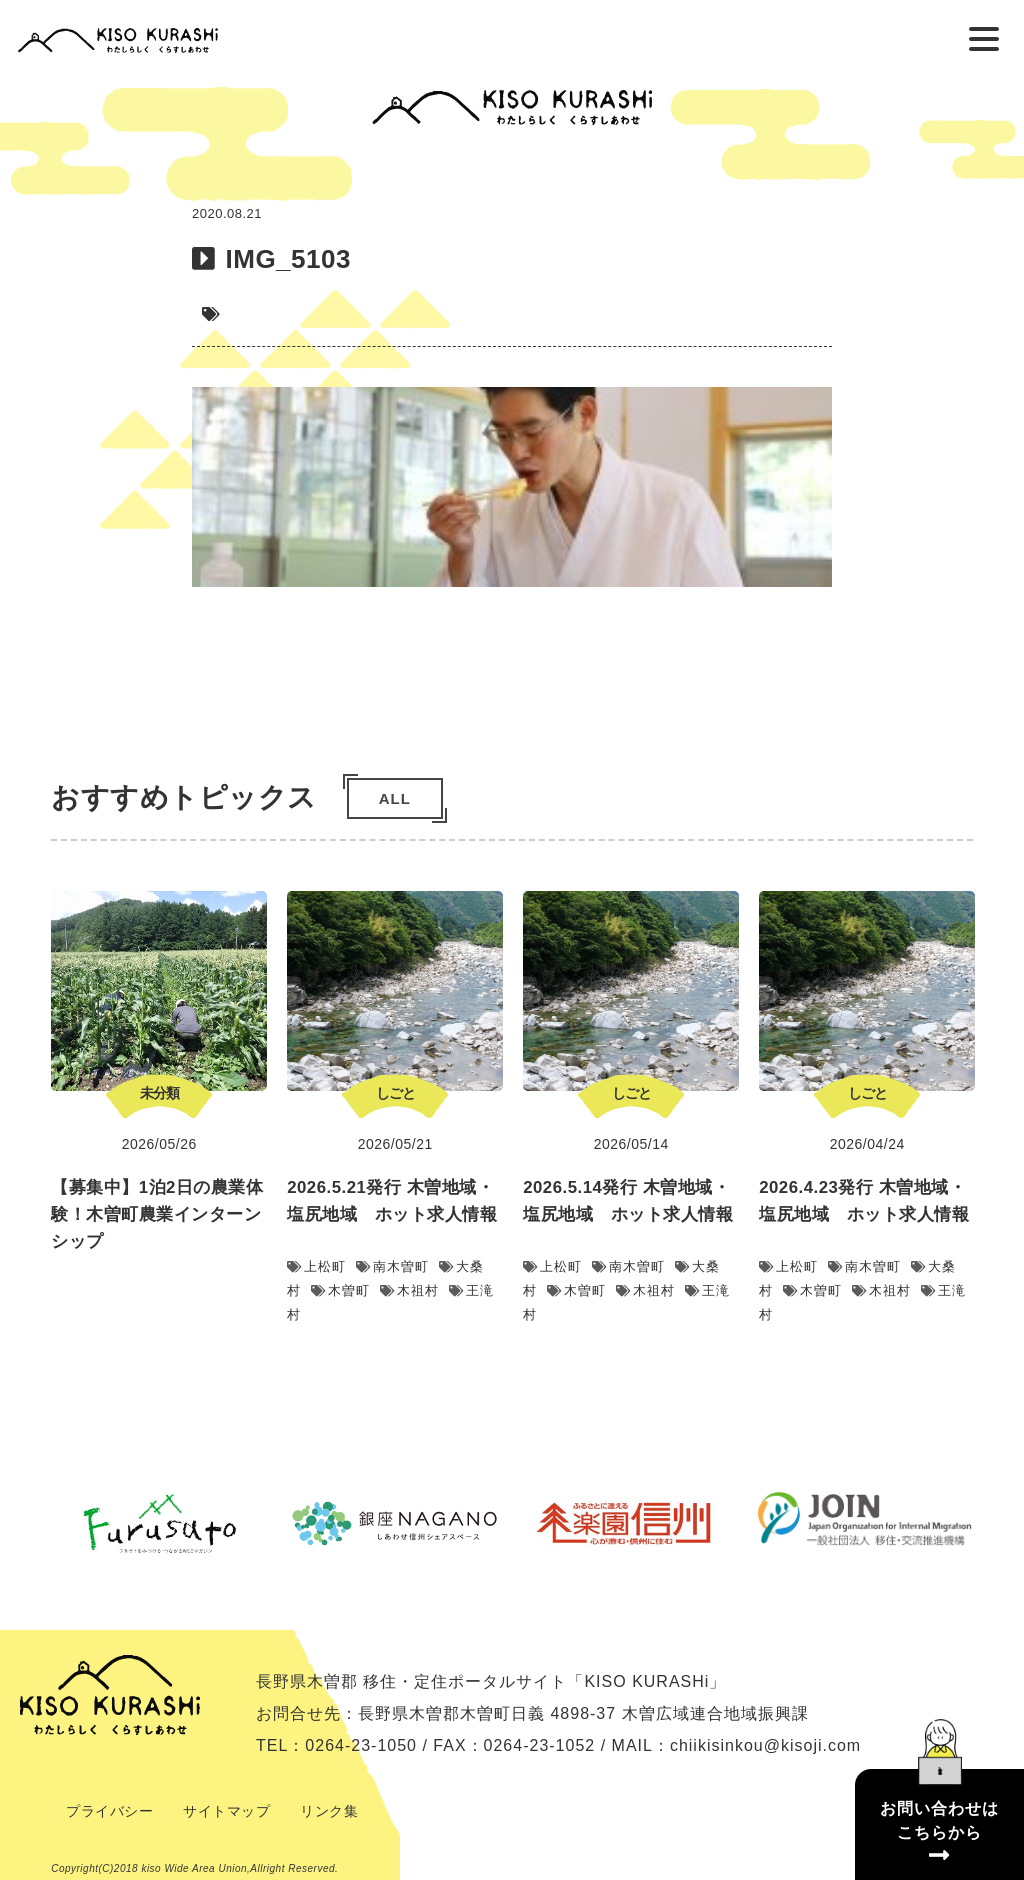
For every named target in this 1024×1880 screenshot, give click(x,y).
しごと (395, 1093)
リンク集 (329, 1811)
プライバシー (109, 1811)
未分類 (159, 1093)
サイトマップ (226, 1811)
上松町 (316, 1266)
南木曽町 (392, 1266)
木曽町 (340, 1290)
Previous (27, 1523)
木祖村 (409, 1290)
